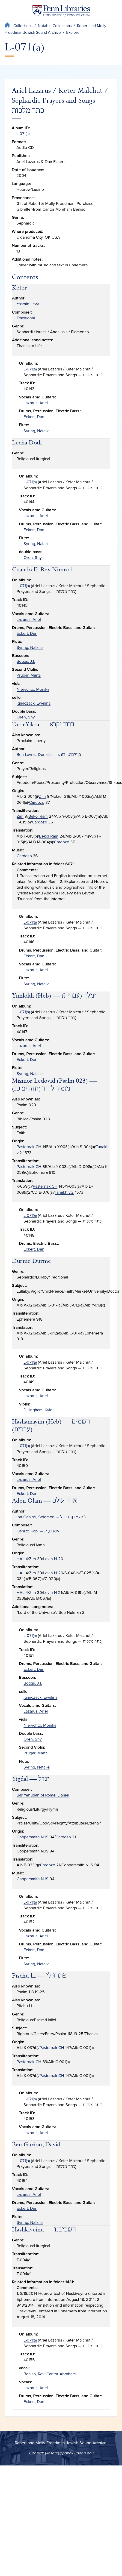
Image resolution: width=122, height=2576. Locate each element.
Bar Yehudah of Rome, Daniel (43, 1795)
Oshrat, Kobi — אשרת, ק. (38, 1531)
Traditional (26, 317)
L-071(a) (23, 133)
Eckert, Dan (34, 416)
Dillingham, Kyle (38, 1409)
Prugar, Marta (29, 675)
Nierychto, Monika (33, 689)
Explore (73, 32)
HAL (20, 1558)
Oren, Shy (33, 557)
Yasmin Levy (28, 303)
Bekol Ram (38, 816)
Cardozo (36, 802)
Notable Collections (55, 25)
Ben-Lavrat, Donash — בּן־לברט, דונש (49, 754)
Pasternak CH (29, 1146)
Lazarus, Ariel (36, 402)
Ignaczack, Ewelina (34, 703)
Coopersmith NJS (32, 1837)
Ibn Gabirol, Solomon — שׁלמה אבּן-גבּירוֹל (53, 1516)
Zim (42, 796)
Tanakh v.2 (64, 1192)
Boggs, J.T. (26, 661)
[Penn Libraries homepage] (61, 12)
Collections (23, 25)
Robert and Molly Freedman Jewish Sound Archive (60, 2442)
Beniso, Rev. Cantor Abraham (50, 2373)
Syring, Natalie (37, 430)
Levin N (50, 1558)
